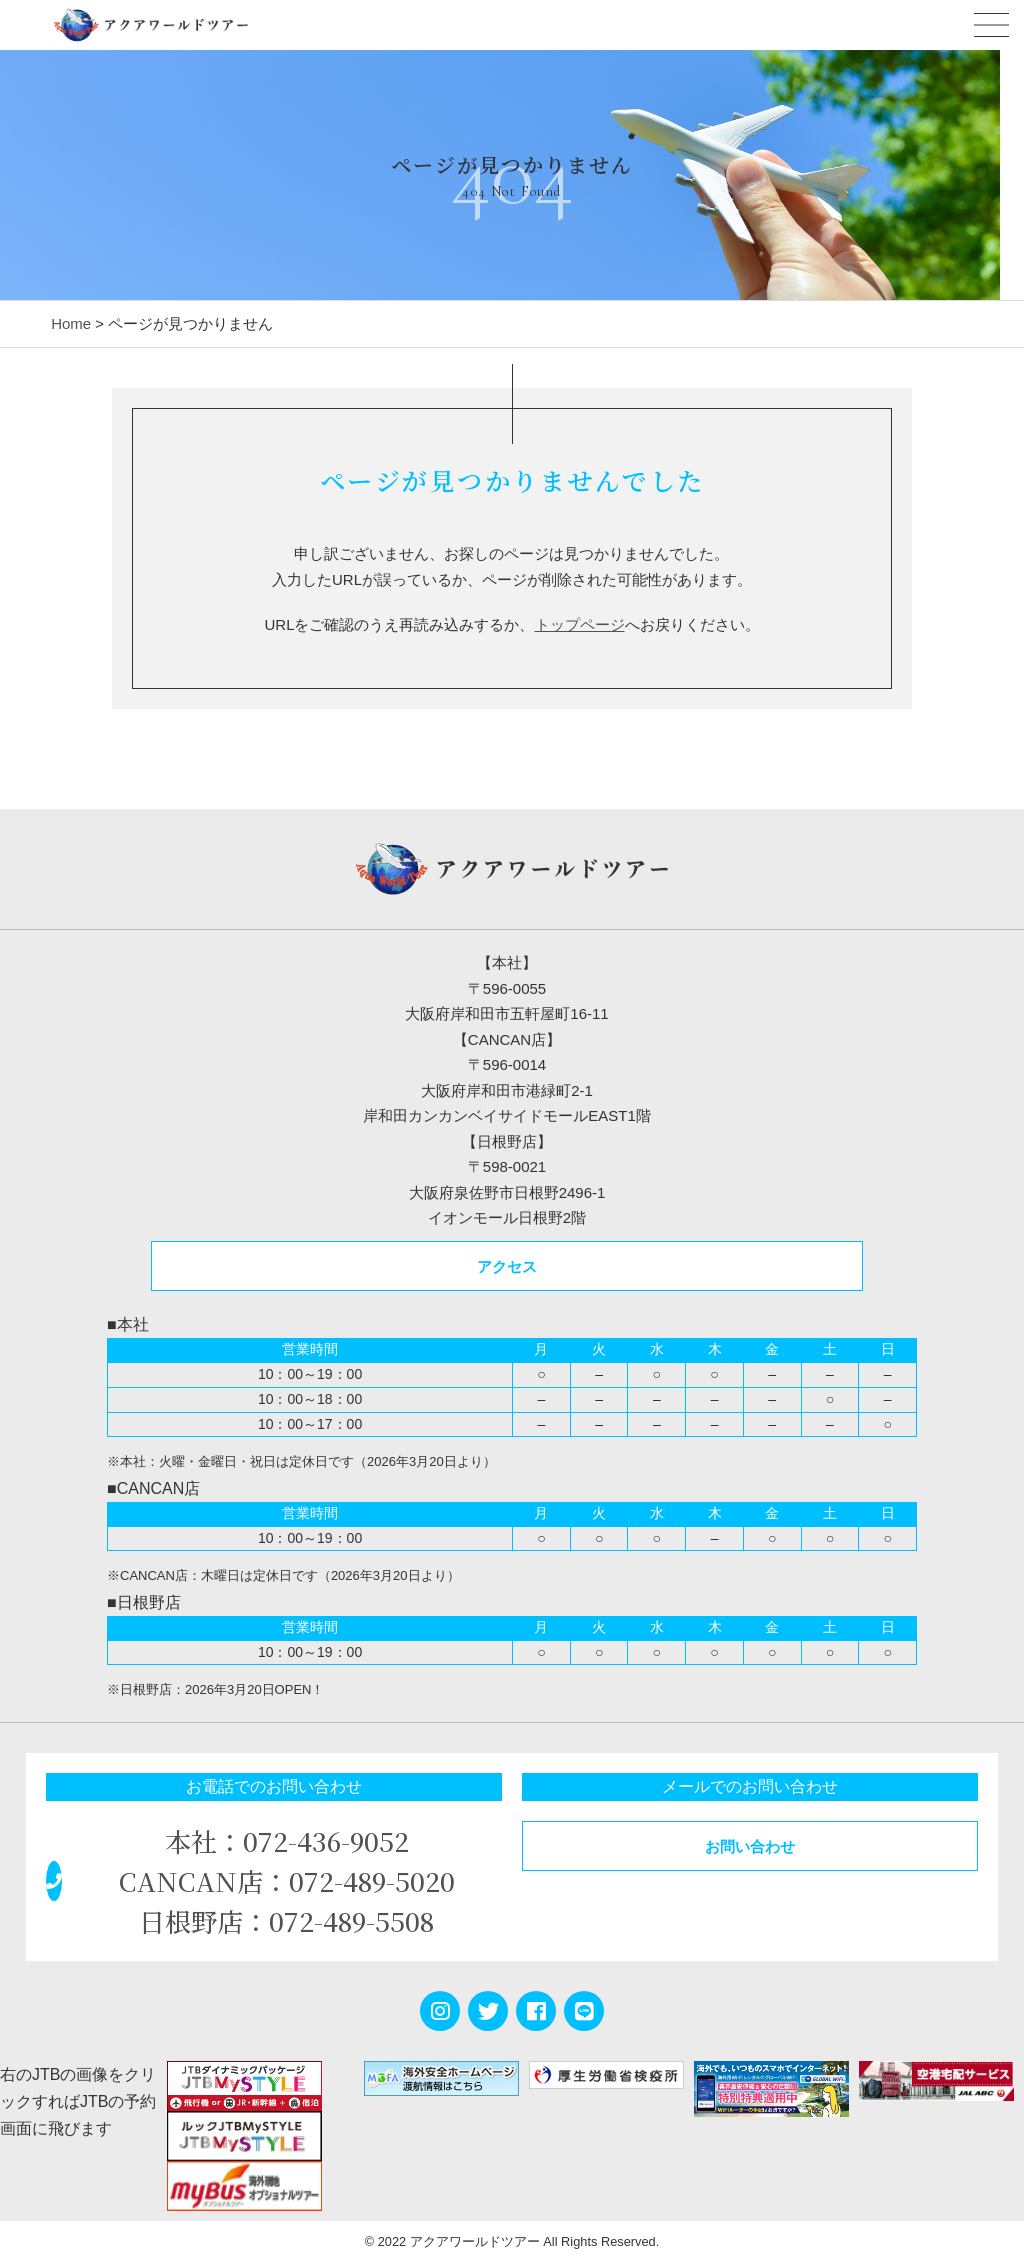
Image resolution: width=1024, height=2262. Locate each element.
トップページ (580, 624)
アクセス (507, 1266)
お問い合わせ (750, 1846)
